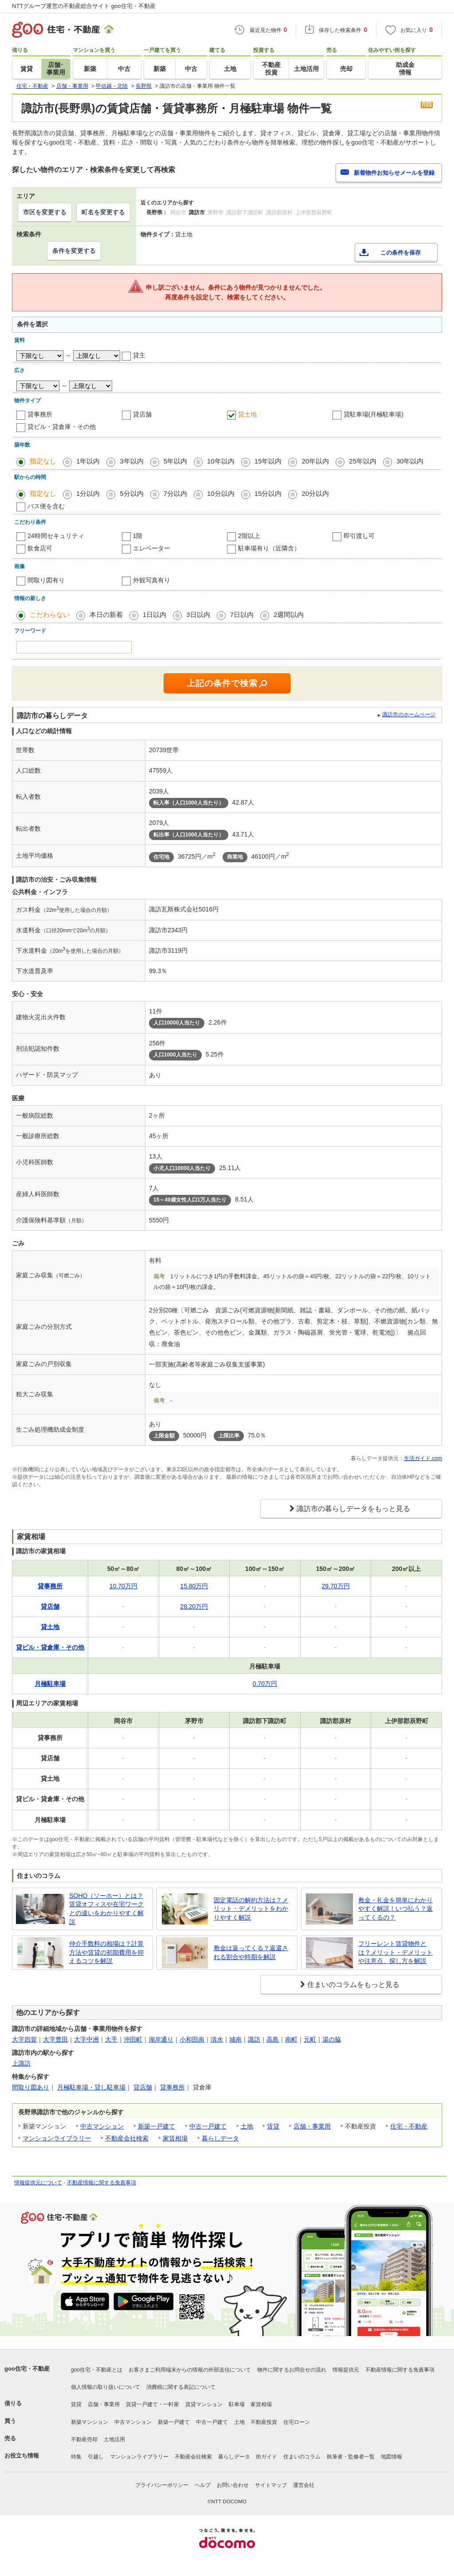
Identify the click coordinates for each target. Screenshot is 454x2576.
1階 (138, 535)
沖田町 (133, 2039)
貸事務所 (39, 414)
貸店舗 (142, 414)
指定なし (43, 461)
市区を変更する (45, 212)
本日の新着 (106, 614)
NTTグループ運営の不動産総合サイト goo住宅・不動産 (84, 6)
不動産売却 (84, 2439)
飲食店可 (39, 548)
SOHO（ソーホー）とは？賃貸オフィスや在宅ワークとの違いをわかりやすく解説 (106, 1908)
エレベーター (151, 548)
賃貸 (273, 2126)
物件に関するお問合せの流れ (291, 2370)
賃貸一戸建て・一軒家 (152, 2404)
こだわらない (50, 614)
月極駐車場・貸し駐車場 (91, 2087)
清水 (217, 2039)
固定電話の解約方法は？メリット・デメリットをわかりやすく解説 (251, 1909)
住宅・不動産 (408, 2126)
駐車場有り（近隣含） (269, 548)
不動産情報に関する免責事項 (101, 2182)
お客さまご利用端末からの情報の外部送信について (190, 2370)
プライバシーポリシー (161, 2485)
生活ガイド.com (423, 1458)
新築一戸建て (156, 2126)
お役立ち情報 (21, 2455)
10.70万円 (123, 1586)
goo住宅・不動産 (27, 2368)
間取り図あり (30, 2087)
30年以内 (410, 461)
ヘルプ (203, 2485)
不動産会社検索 (127, 2138)
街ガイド (266, 2457)
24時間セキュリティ (55, 535)
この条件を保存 (400, 252)
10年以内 (221, 461)
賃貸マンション (204, 2404)
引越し (96, 2457)
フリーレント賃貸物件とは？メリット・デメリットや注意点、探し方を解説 (395, 1952)
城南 (235, 2039)
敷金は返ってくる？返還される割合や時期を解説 (251, 1952)
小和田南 (192, 2039)
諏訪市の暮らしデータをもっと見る (353, 1508)
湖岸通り (161, 2039)
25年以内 (362, 461)
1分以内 (88, 493)
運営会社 (303, 2485)
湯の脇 (331, 2039)
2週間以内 (289, 614)
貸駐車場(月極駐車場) (373, 414)
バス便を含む (46, 506)
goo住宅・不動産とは (96, 2370)
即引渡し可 (359, 535)
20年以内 (315, 461)
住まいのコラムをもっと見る (353, 1984)
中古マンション (102, 2126)
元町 (310, 2039)
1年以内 (88, 461)
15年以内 (268, 461)
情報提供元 (346, 2370)
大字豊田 (55, 2039)
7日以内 (242, 614)
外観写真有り (151, 580)
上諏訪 (21, 2063)
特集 (76, 2457)
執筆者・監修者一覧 (351, 2457)
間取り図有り (46, 580)
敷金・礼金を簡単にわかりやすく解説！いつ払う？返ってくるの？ (395, 1909)
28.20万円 (194, 1606)
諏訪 (254, 2039)
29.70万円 (336, 1586)
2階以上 (249, 535)
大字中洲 (86, 2039)
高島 (272, 2039)
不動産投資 (263, 2422)
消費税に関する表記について (180, 2387)
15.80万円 (194, 1586)
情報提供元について (38, 2182)
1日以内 (154, 614)
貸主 (139, 355)
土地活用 (114, 2439)
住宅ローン (296, 2422)
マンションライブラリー (57, 2138)
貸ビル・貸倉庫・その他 (61, 426)
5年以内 (175, 461)
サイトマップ (271, 2485)
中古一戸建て (208, 2126)
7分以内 (175, 493)
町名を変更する (103, 212)
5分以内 (131, 493)
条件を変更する (74, 250)
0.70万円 (265, 1683)
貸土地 (247, 414)
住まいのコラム (302, 2457)
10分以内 (221, 493)
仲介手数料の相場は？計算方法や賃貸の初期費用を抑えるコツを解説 (106, 1952)
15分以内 (268, 493)
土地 (247, 2126)
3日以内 (198, 614)
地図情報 (391, 2457)
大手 (111, 2039)
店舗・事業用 (312, 2126)
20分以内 (315, 493)
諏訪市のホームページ (408, 714)
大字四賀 (24, 2039)
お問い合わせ (233, 2485)
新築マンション (89, 2422)
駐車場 (237, 2404)
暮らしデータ (220, 2138)
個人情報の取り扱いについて (105, 2387)
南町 (291, 2039)
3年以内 (131, 461)
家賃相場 (175, 2138)
